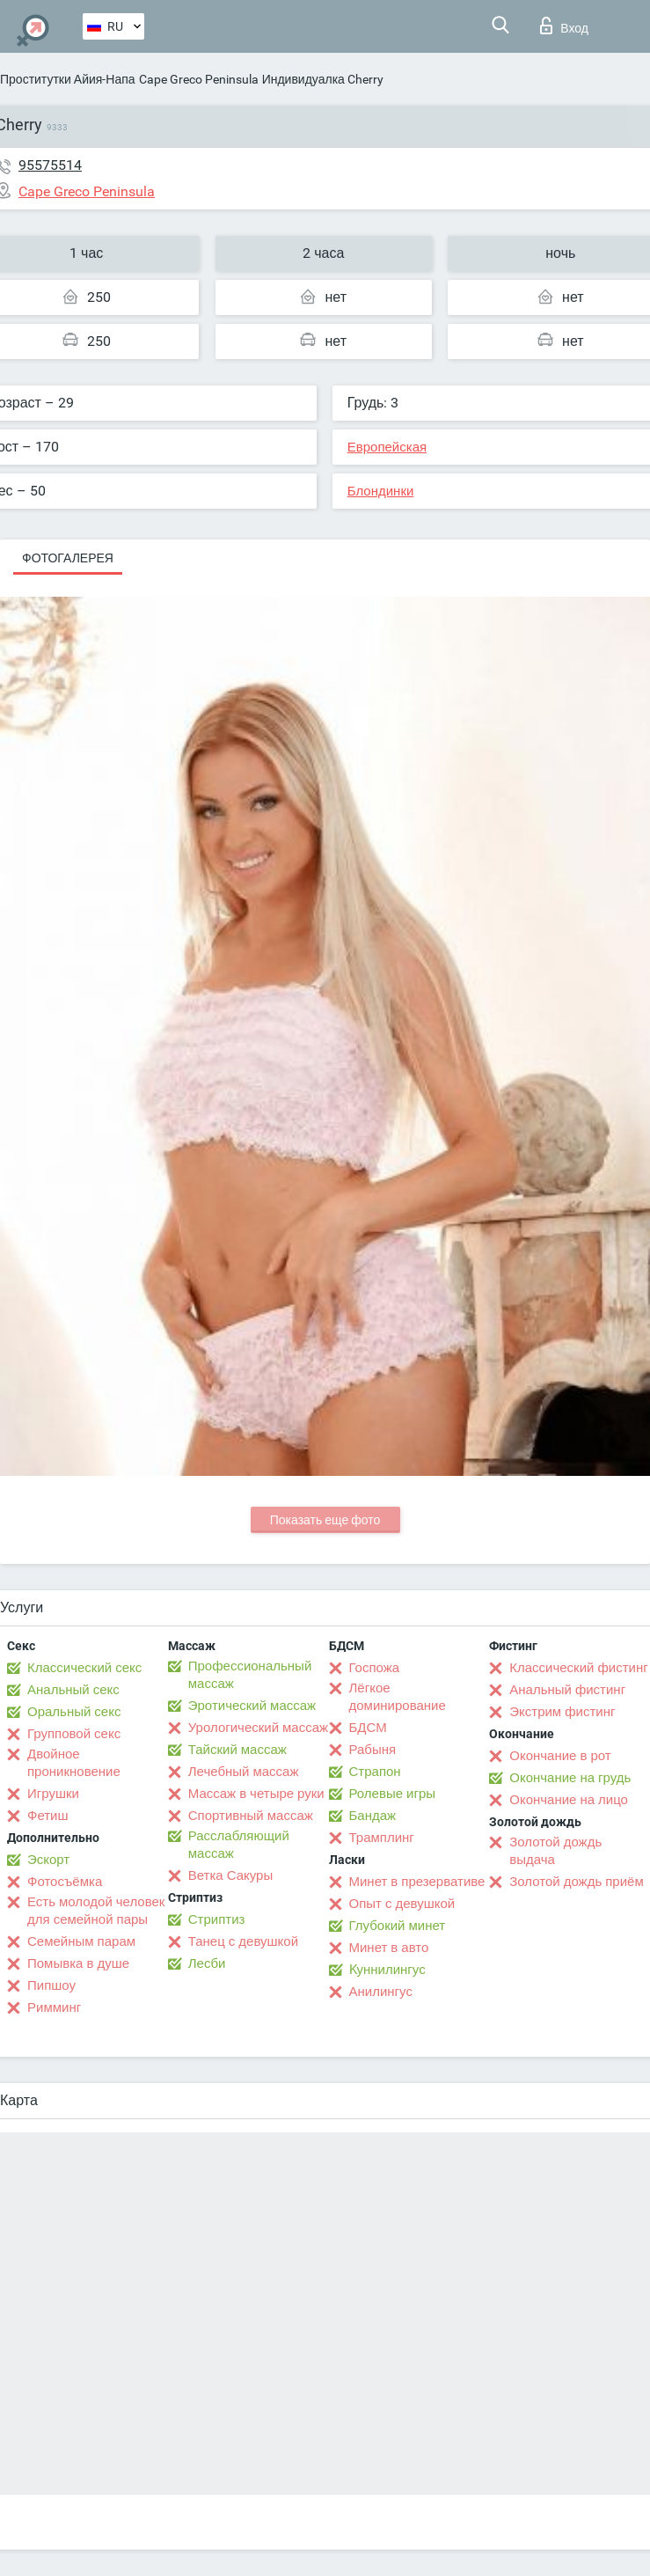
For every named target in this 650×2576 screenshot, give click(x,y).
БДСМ (368, 1728)
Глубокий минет (397, 1926)
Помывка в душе (78, 1963)
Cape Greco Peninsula (199, 79)
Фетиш (48, 1816)
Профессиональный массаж (250, 1675)
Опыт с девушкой (402, 1904)
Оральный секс (74, 1712)
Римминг (54, 2007)
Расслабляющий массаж (238, 1844)
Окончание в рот (559, 1756)
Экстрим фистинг (562, 1712)
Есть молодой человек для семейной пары (95, 1910)
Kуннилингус (387, 1970)
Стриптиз (216, 1919)
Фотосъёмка (64, 1882)
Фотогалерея (67, 558)
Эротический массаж (252, 1706)
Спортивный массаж (250, 1816)
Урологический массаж (258, 1728)
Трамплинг (381, 1838)
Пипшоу (51, 1985)
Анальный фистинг (567, 1690)
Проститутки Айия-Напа (67, 79)
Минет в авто (389, 1948)
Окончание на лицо (568, 1800)
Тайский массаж (237, 1750)
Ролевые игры (392, 1794)
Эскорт (48, 1860)
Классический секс (84, 1668)
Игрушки (53, 1794)
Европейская (387, 447)
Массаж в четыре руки (256, 1794)
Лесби (207, 1963)
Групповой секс (74, 1734)
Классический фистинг (578, 1668)
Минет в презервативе (417, 1882)
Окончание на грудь (570, 1778)
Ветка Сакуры (230, 1875)
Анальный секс (73, 1690)
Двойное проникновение (74, 1763)
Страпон (375, 1772)
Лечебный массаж (243, 1772)
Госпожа (374, 1668)
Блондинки (380, 491)
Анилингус (381, 1992)
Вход (564, 25)
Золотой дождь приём (576, 1882)
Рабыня (373, 1750)
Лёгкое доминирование (397, 1697)
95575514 (50, 165)
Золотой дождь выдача (555, 1851)
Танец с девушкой (243, 1941)
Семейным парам (81, 1941)
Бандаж (373, 1816)
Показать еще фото (325, 1520)
